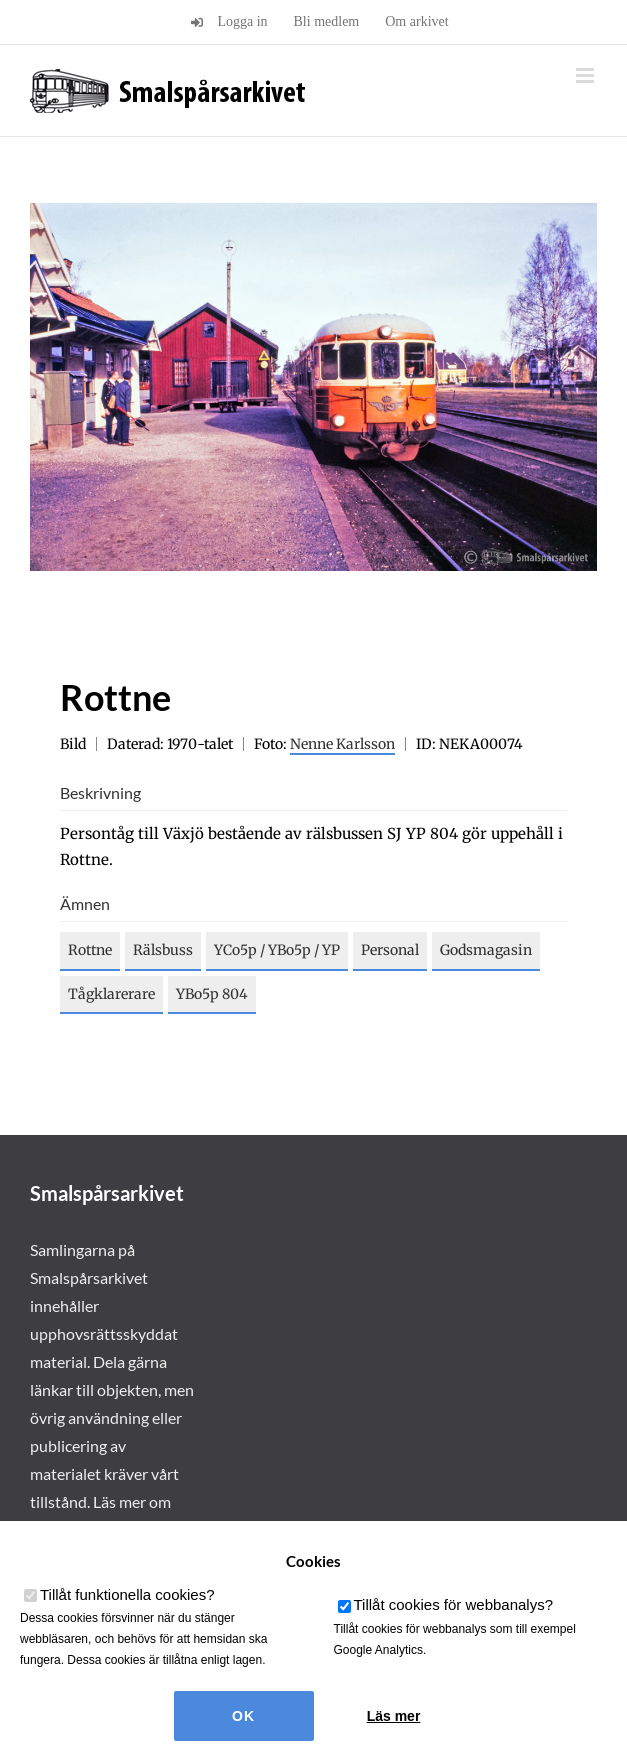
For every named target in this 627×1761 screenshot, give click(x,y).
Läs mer (394, 1716)
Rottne (90, 950)
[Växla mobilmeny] (586, 75)
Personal (390, 950)
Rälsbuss (163, 950)
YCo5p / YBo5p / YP (277, 950)
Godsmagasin (486, 950)
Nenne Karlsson (342, 744)
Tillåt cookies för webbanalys (454, 1604)
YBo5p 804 (212, 994)
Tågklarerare (111, 994)
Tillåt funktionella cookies (127, 1594)
